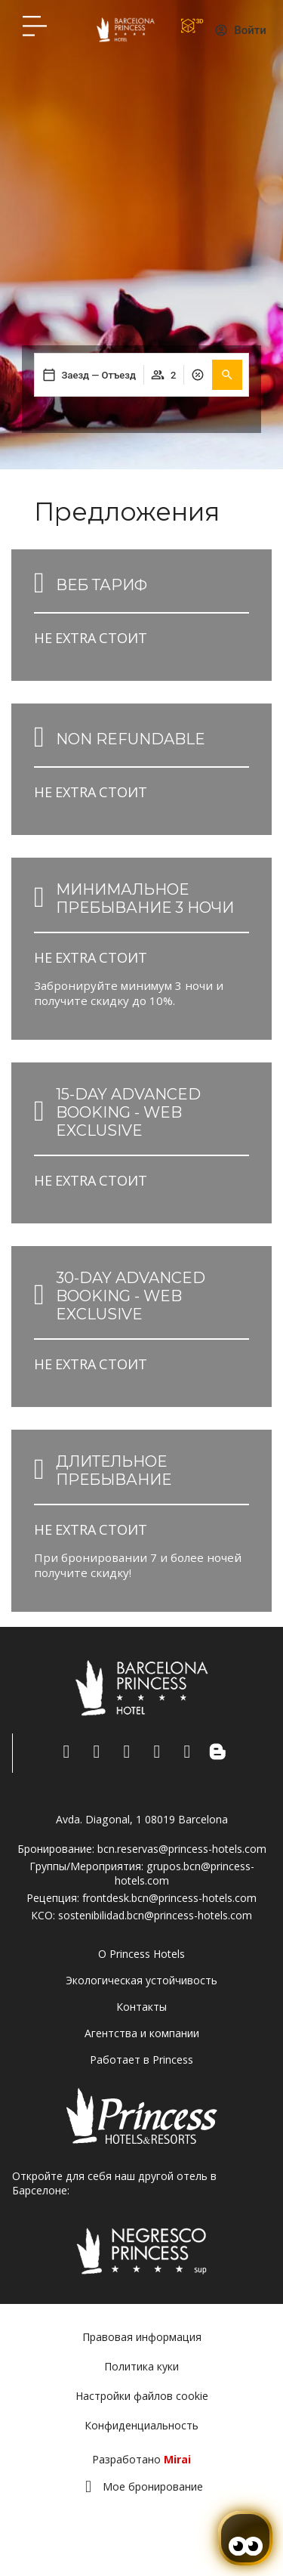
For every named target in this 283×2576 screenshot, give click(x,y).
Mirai (177, 2459)
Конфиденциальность (141, 2425)
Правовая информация (141, 2337)
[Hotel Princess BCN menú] (35, 26)
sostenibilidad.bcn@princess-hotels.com (155, 1915)
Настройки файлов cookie (141, 2396)
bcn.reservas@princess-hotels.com (181, 1849)
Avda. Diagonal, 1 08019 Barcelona (142, 1819)
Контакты (141, 2006)
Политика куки (141, 2366)
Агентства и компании (142, 2033)
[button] (227, 375)
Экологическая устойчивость (141, 1980)
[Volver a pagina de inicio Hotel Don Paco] (126, 29)
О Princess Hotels (141, 1954)
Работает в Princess (141, 2059)
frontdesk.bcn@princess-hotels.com (169, 1898)
